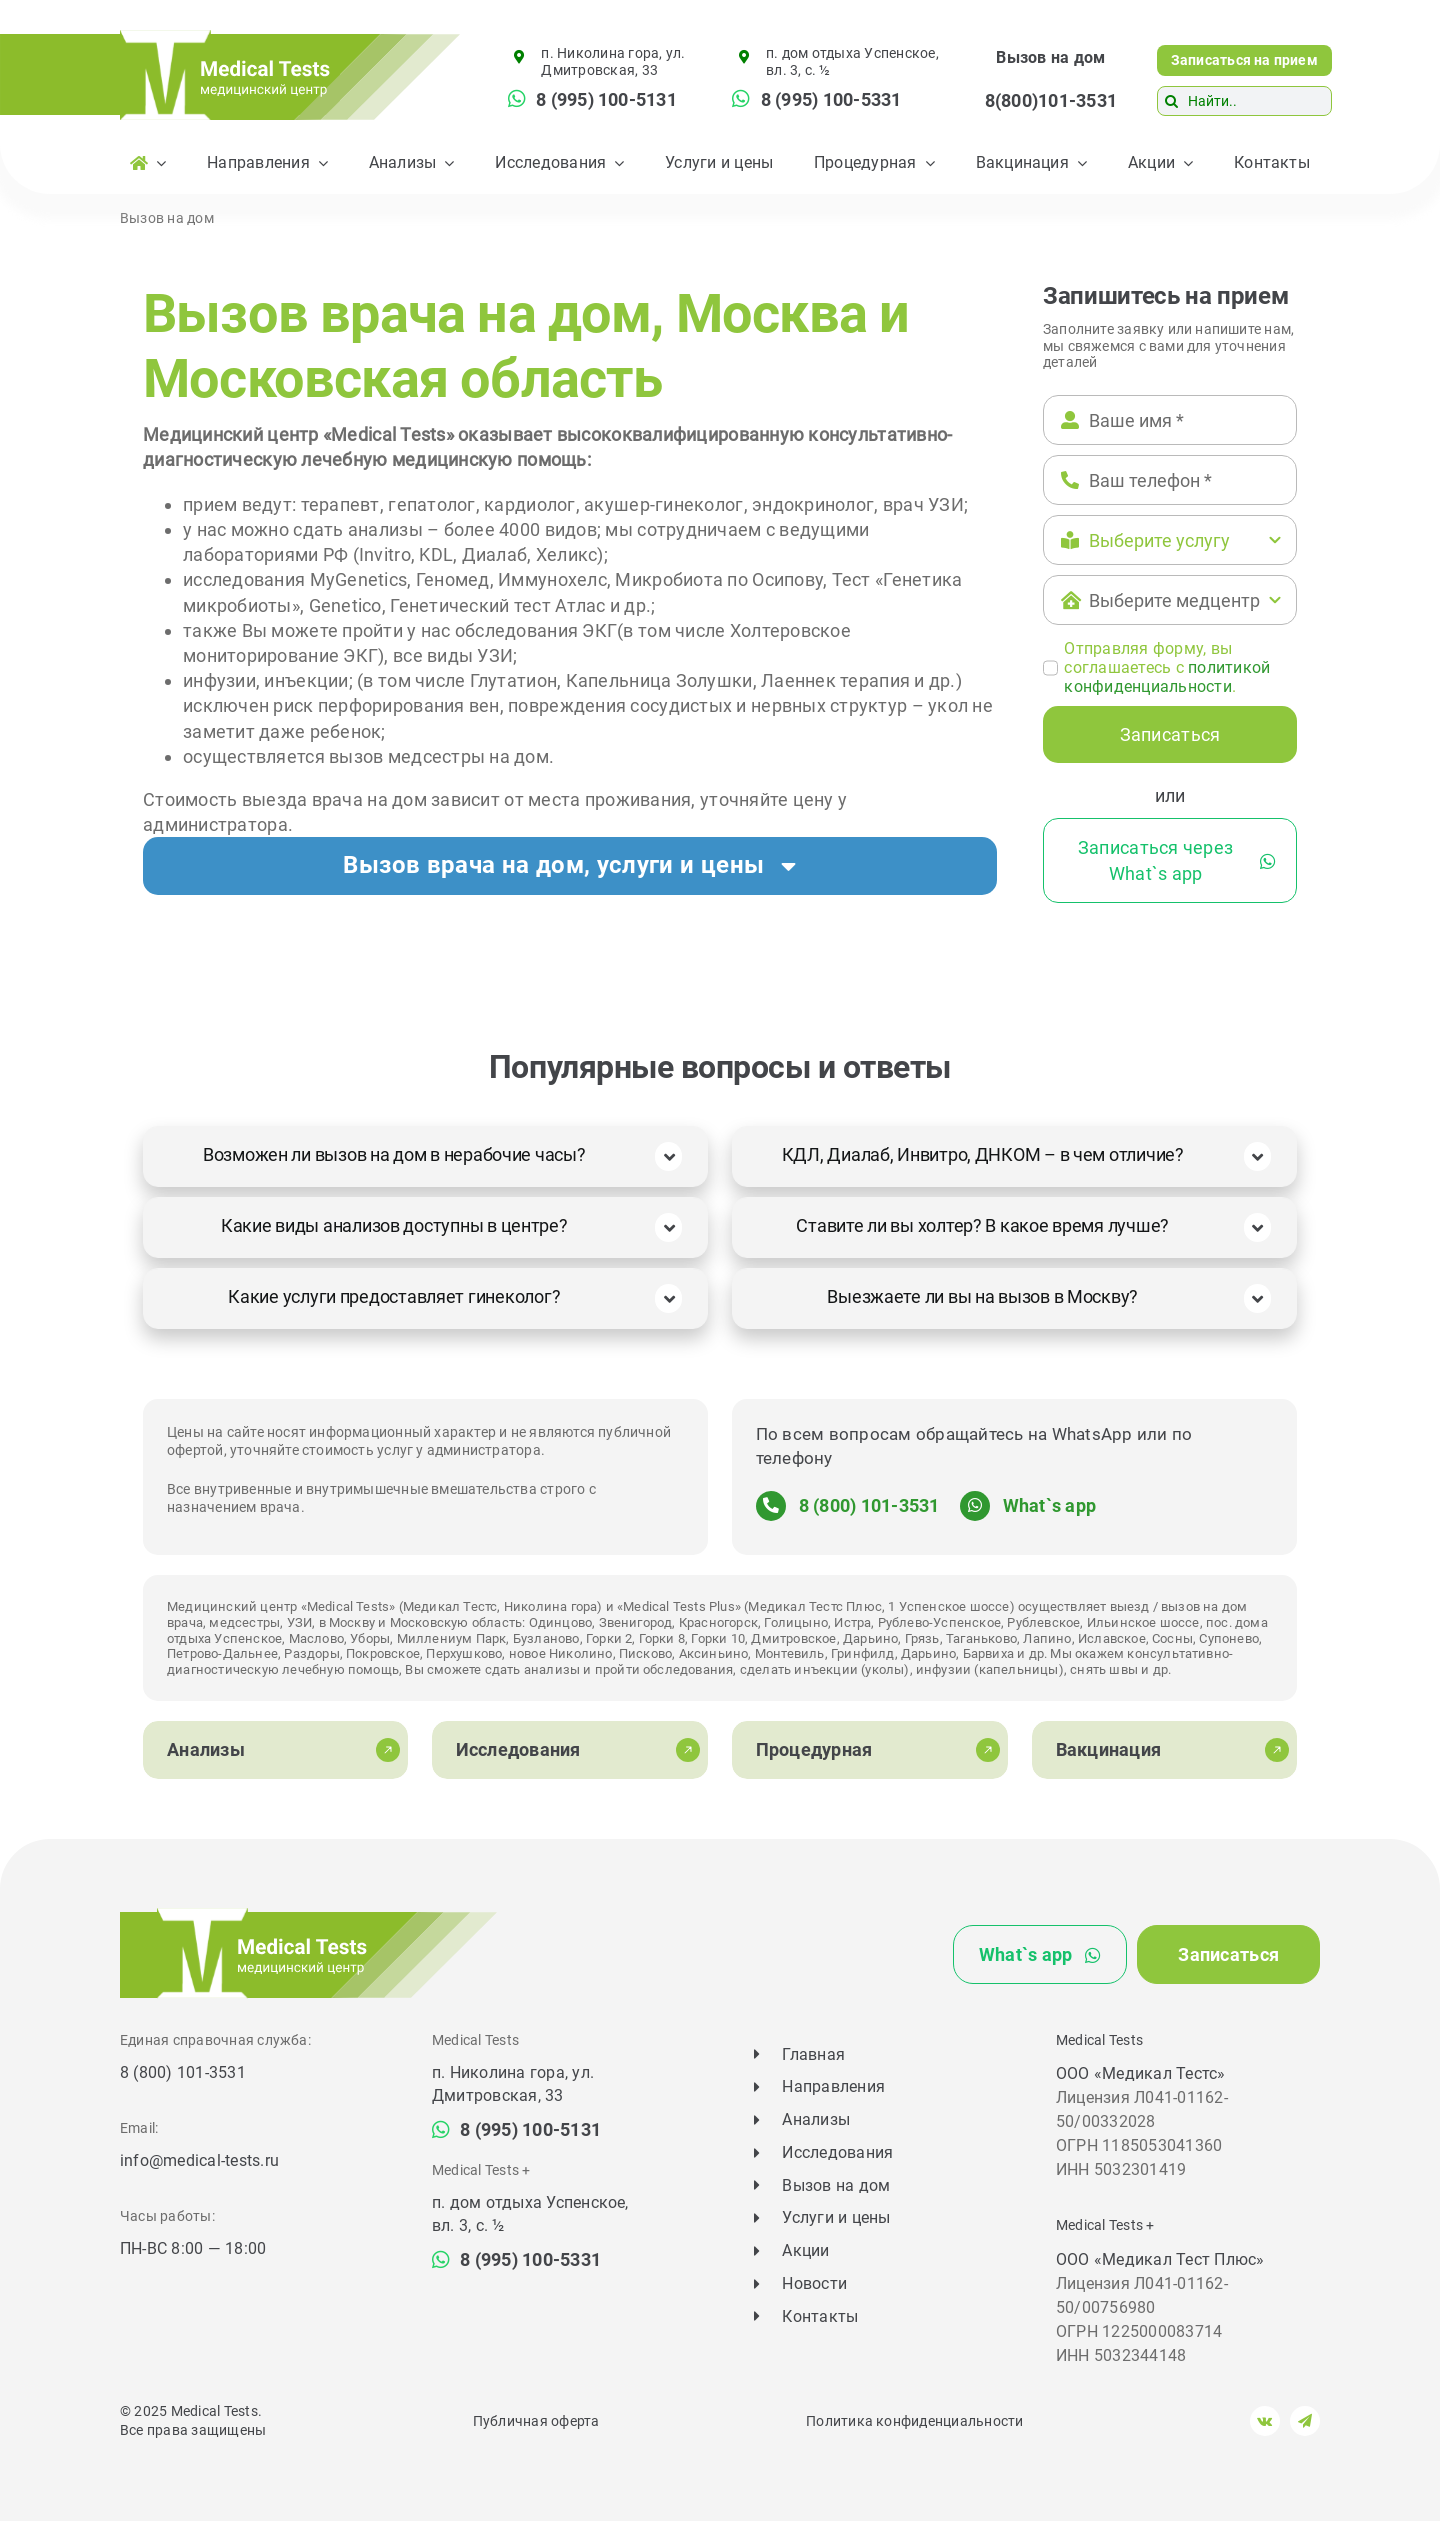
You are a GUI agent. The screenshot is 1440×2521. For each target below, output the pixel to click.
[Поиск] (1172, 101)
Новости (814, 2283)
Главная (813, 2054)
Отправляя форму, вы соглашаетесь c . (1167, 667)
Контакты (820, 2316)
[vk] (1265, 2421)
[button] (570, 866)
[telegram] (1305, 2421)
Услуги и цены (836, 2217)
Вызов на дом (1050, 57)
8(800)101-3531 (1051, 100)
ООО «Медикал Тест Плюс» (1160, 2259)
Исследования (837, 2152)
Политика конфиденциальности (914, 2421)
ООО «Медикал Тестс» (1141, 2073)
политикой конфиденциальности (1167, 677)
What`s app (1049, 1505)
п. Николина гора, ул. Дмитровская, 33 (613, 61)
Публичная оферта (536, 2421)
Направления (833, 2086)
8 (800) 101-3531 (869, 1505)
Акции (805, 2250)
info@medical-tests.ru (199, 2160)
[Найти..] (1244, 101)
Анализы (816, 2119)
